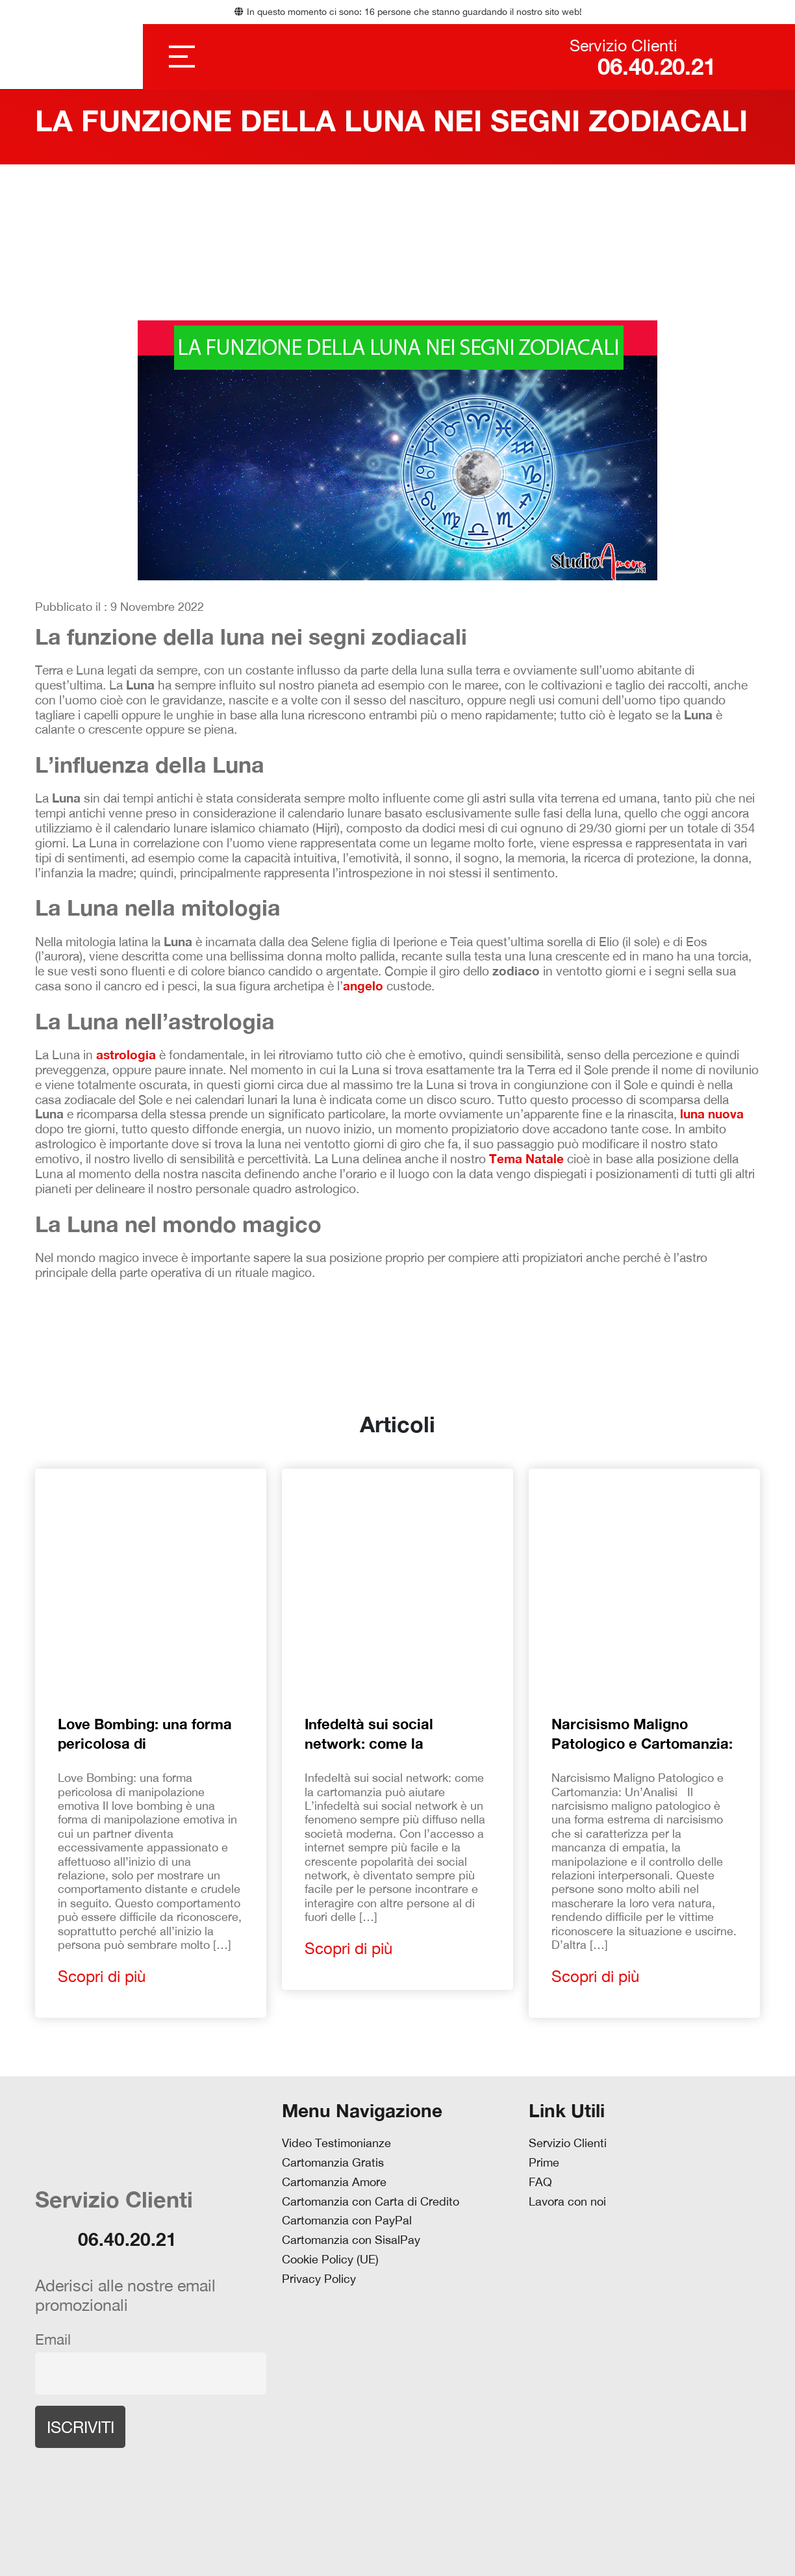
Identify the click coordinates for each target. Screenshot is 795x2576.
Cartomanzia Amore (334, 2182)
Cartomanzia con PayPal (347, 2220)
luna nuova (712, 1114)
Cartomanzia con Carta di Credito (370, 2201)
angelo (363, 986)
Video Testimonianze (336, 2143)
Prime (544, 2162)
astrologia (126, 1055)
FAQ (540, 2182)
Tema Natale (526, 1159)
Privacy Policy (319, 2279)
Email (53, 2339)
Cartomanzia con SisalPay (351, 2240)
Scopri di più (101, 1976)
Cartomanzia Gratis (333, 2162)
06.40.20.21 (643, 66)
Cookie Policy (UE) (330, 2259)
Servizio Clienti (568, 2143)
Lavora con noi (567, 2201)
